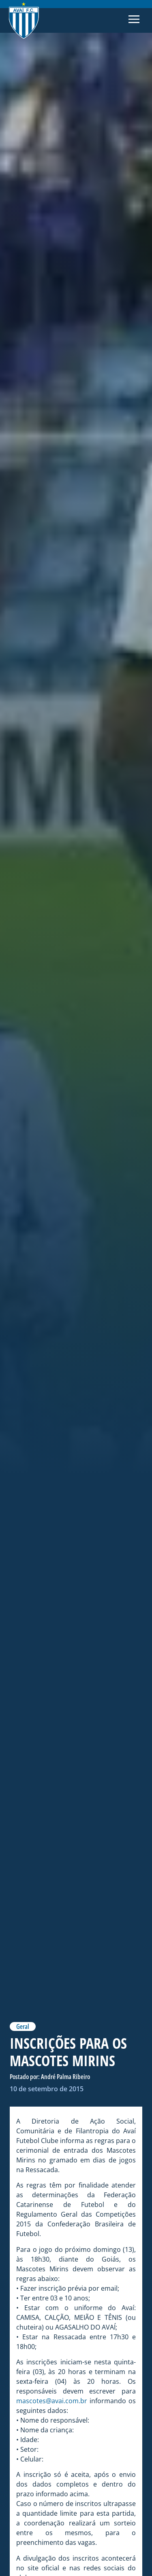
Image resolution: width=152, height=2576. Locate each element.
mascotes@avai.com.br (51, 2400)
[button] (134, 20)
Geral (22, 2026)
